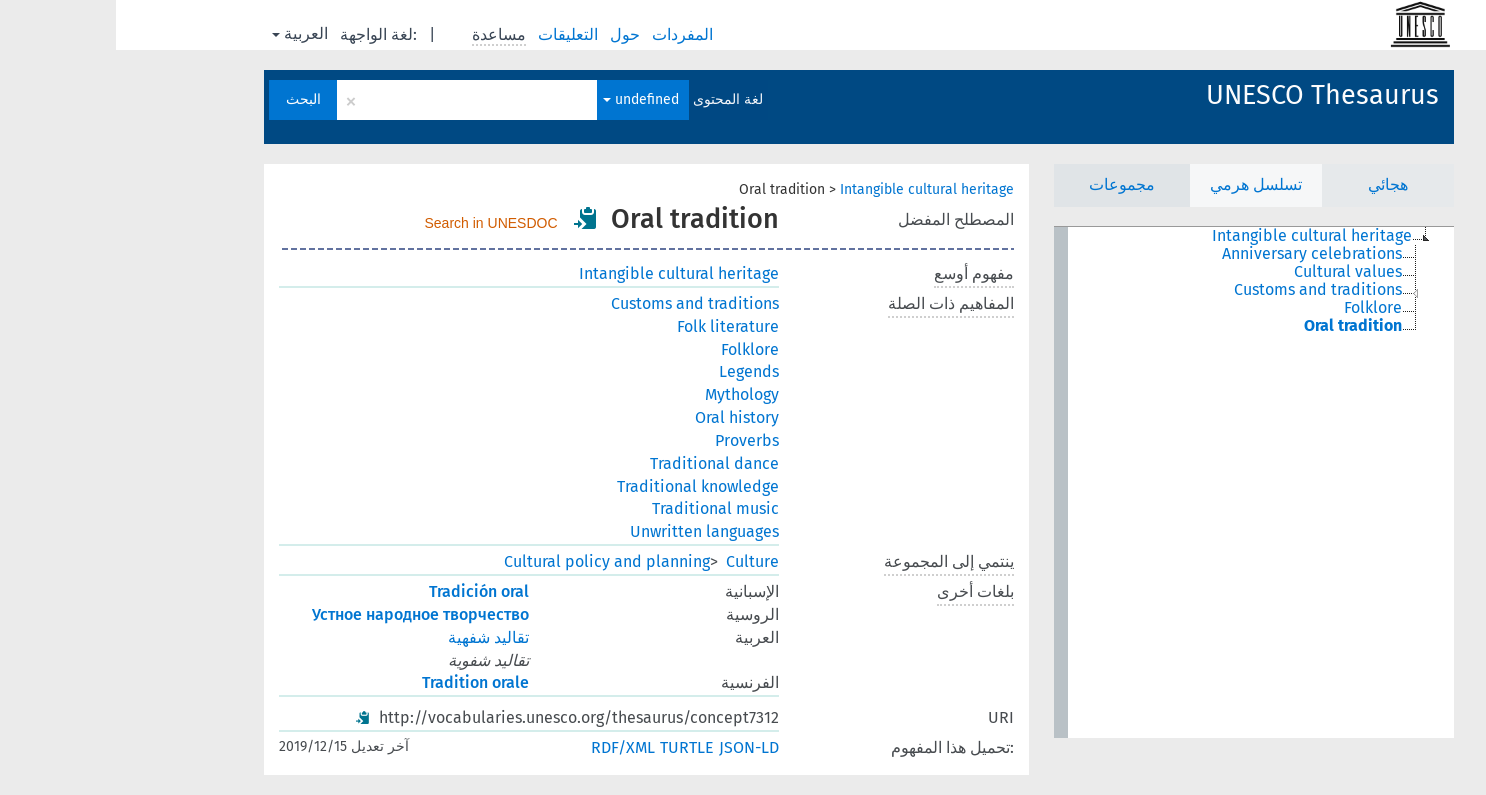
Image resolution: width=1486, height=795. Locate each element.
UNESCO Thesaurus (1206, 95)
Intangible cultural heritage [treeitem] (1196, 236)
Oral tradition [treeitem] (1237, 326)
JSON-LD (633, 747)
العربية (184, 33)
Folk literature (612, 326)
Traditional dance (598, 463)
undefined (525, 99)
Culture (636, 561)
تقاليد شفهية (372, 637)
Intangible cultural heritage (811, 189)
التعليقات (454, 34)
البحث (187, 99)
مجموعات (1006, 184)
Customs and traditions (579, 303)
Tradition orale (359, 682)
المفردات (568, 34)
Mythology (626, 394)
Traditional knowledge (582, 486)
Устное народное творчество (304, 614)
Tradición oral (363, 591)
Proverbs (631, 440)
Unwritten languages (588, 531)
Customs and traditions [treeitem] (1202, 290)
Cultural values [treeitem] (1232, 272)
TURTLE (571, 747)
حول (511, 34)
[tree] (1138, 482)
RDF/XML (507, 747)
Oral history (621, 417)
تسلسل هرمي (1140, 184)
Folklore (634, 349)
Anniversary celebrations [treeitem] (1196, 254)
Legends (633, 371)
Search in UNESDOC (375, 223)
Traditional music (599, 508)
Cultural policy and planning (491, 561)
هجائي (1272, 184)
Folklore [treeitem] (1257, 308)
